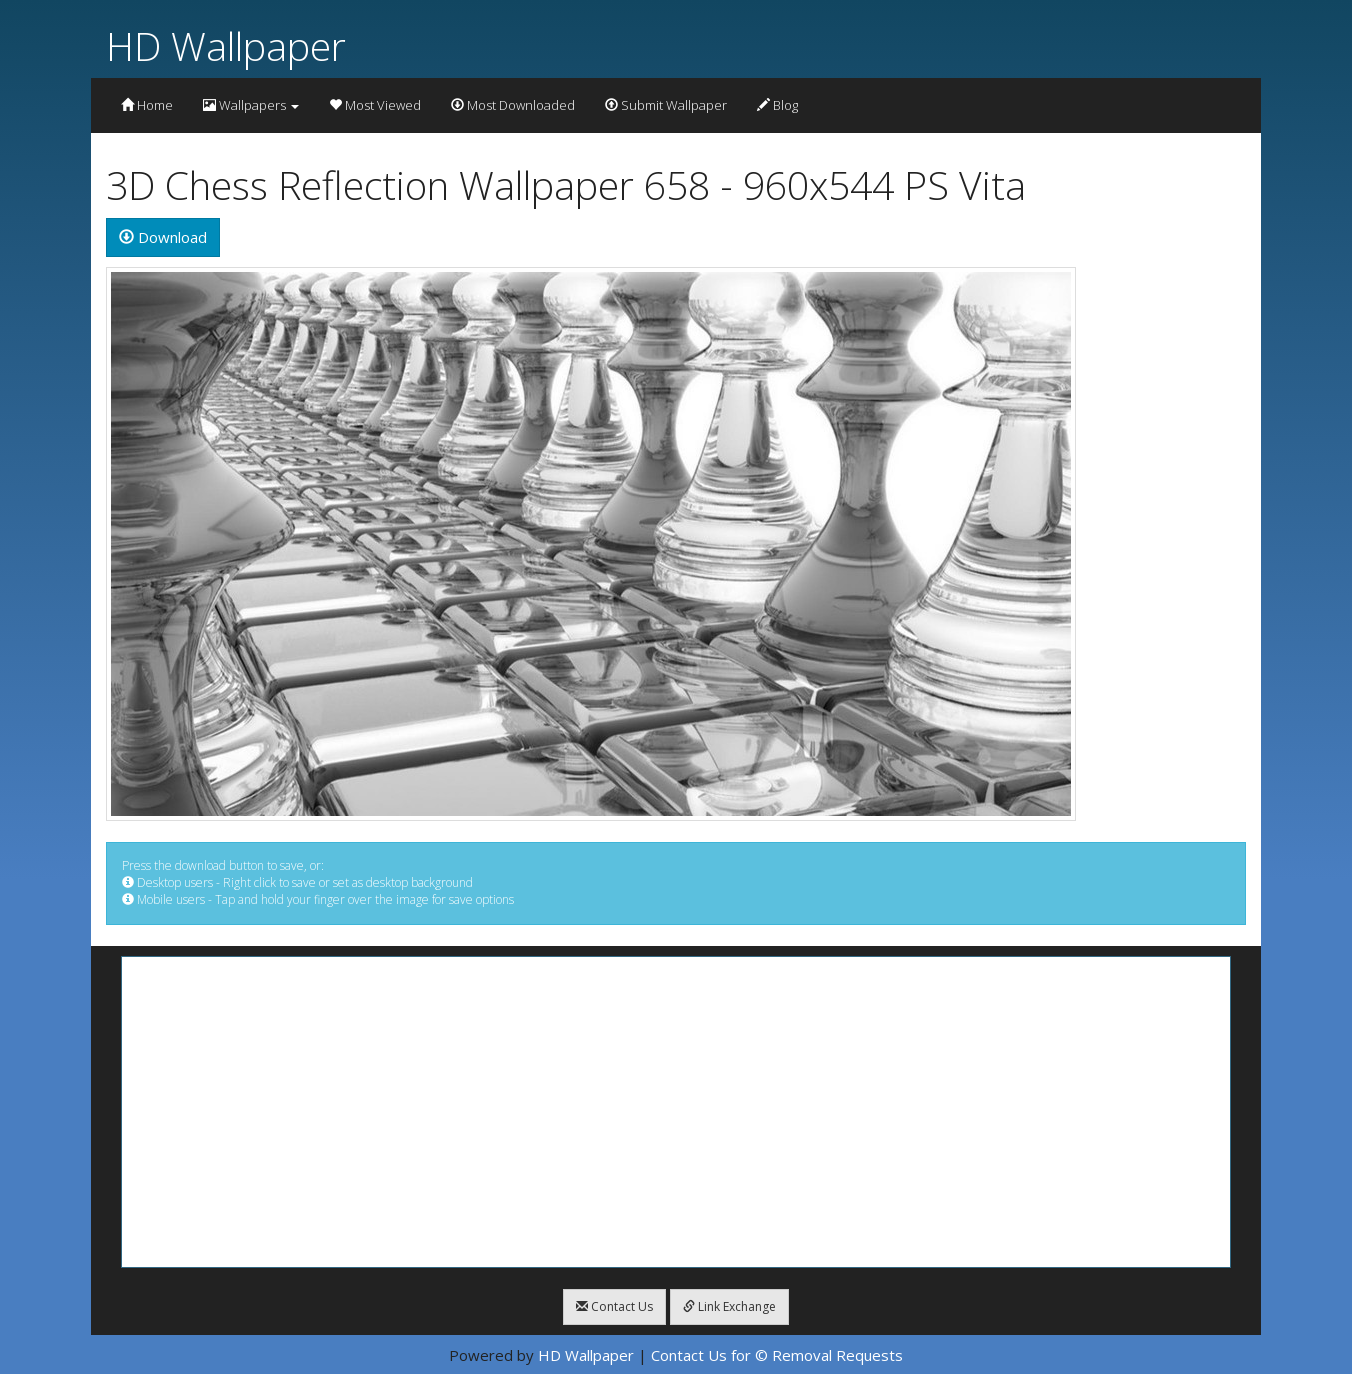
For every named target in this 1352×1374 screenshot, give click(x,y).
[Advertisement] (676, 1112)
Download (163, 237)
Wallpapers (251, 105)
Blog (777, 105)
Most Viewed (375, 105)
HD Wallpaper (226, 45)
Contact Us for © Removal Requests (777, 1355)
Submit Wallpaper (666, 105)
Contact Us (614, 1306)
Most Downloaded (513, 105)
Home (147, 105)
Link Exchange (729, 1306)
